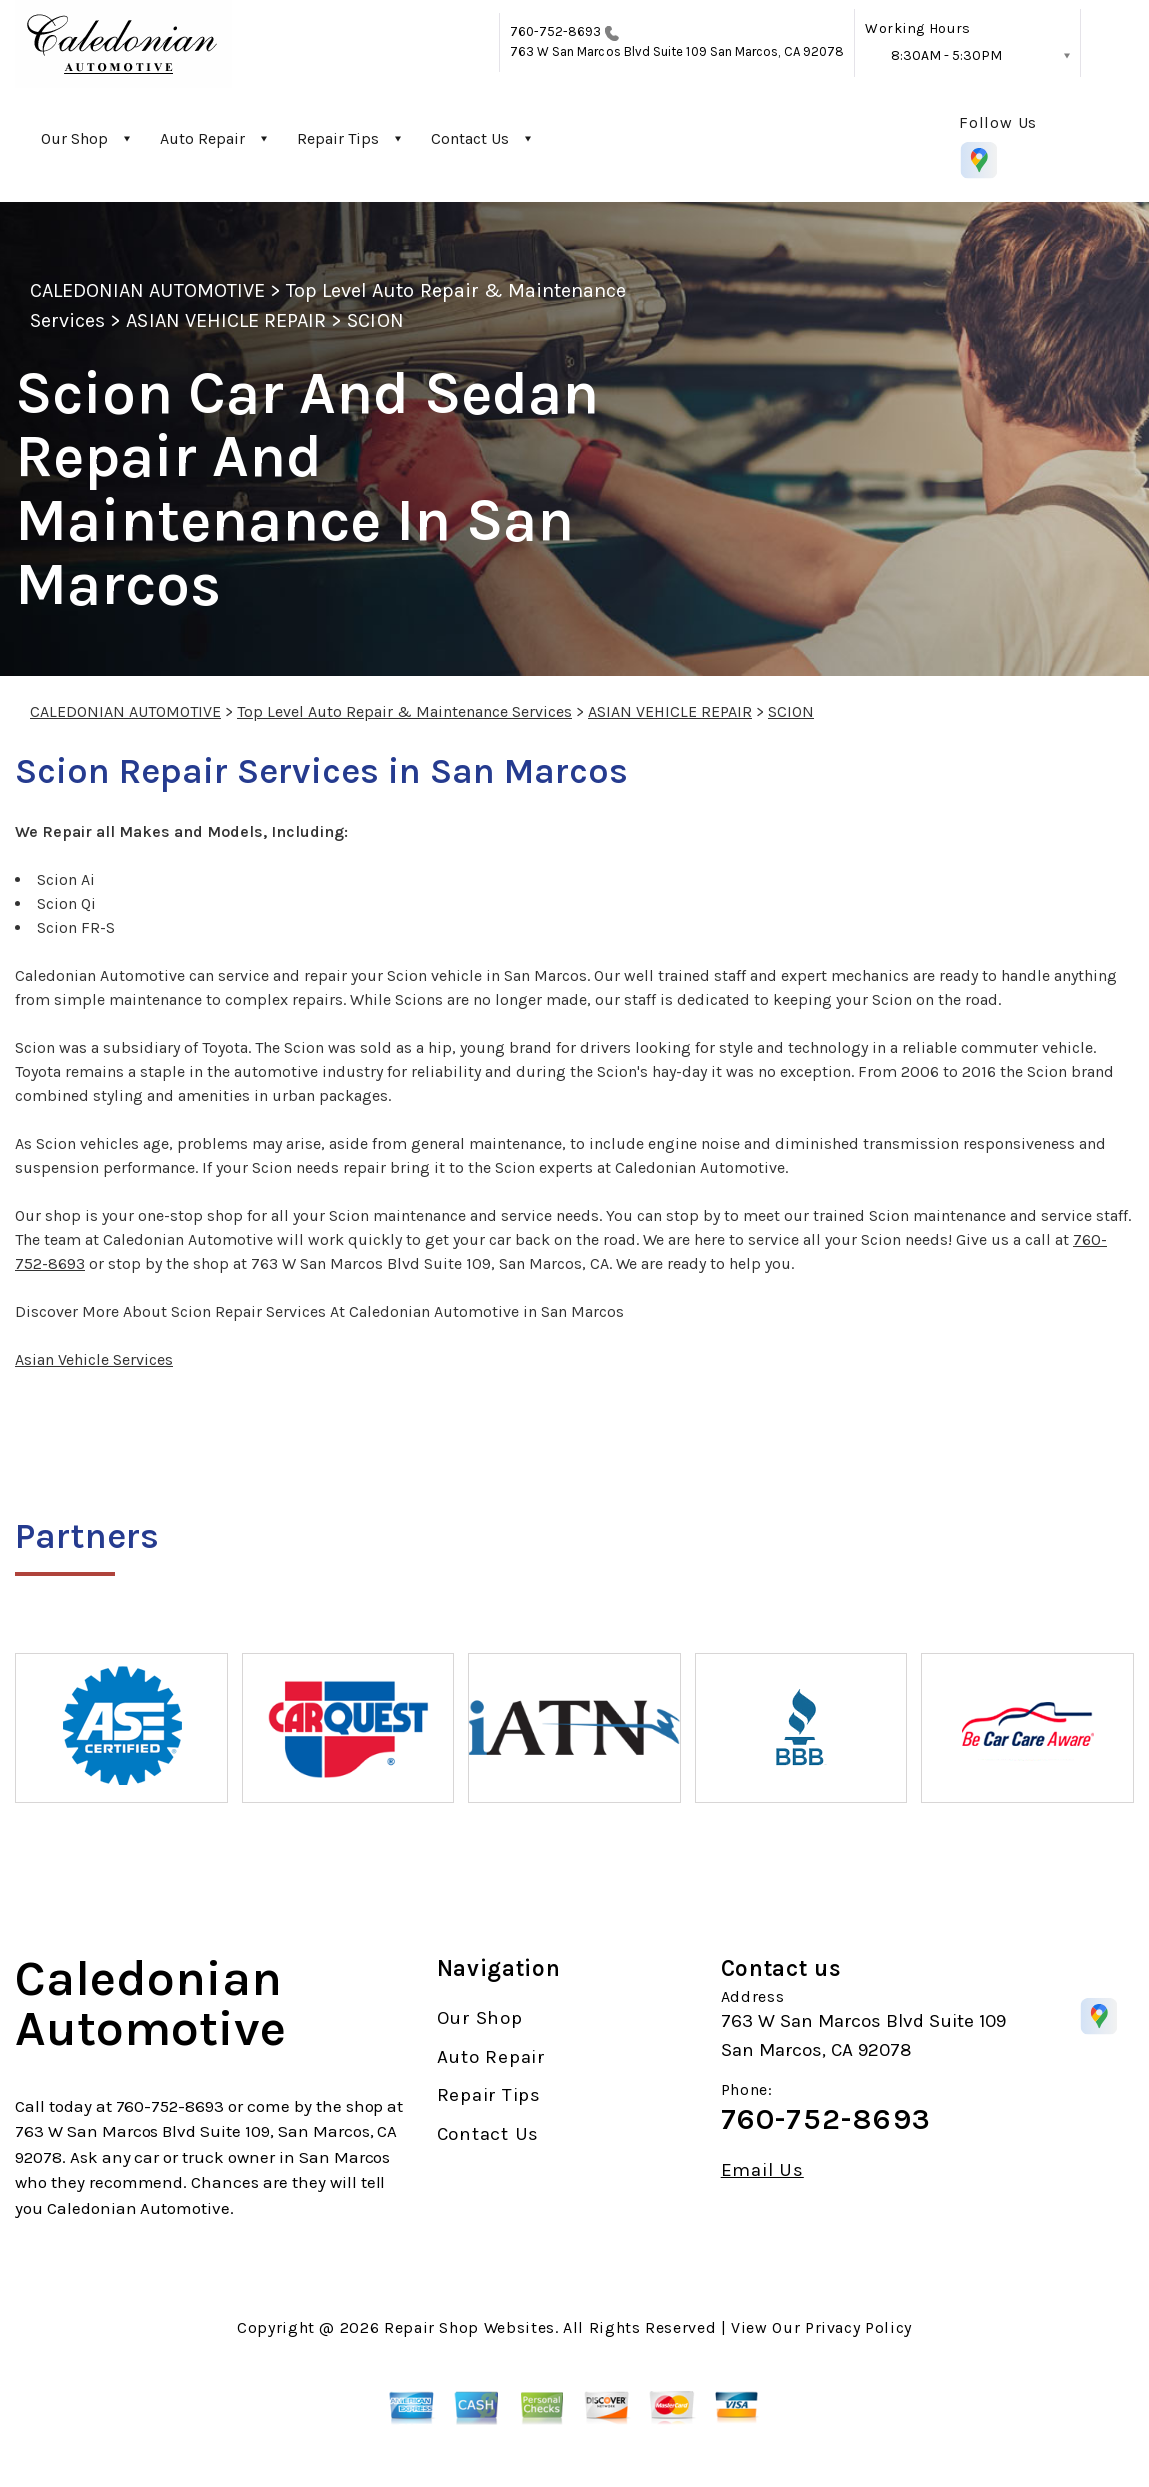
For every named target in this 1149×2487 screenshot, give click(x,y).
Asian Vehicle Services (94, 1359)
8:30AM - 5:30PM (946, 55)
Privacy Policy (858, 2327)
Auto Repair (202, 138)
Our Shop (74, 138)
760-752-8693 (556, 31)
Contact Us (470, 138)
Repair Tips (338, 138)
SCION (375, 320)
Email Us (762, 2170)
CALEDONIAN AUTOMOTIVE (147, 290)
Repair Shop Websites (469, 2327)
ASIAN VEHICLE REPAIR (226, 320)
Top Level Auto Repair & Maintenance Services (404, 711)
